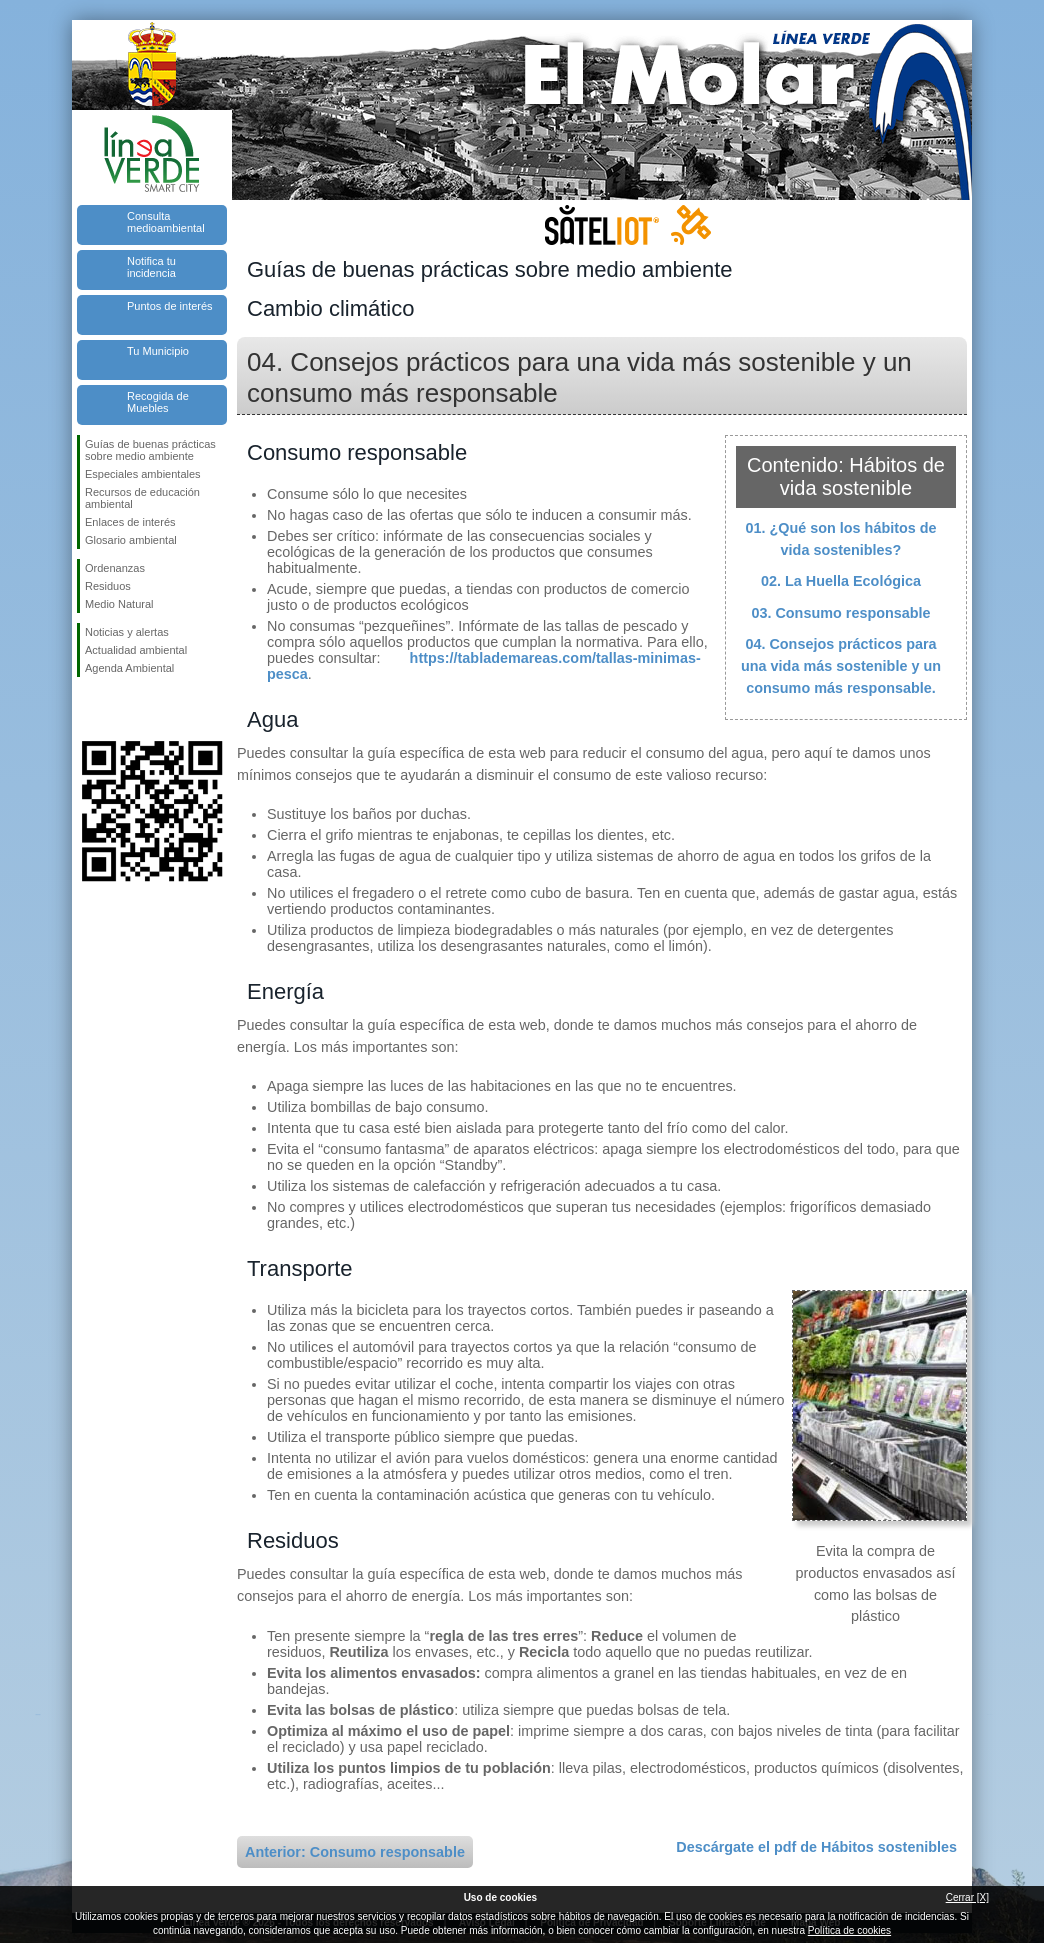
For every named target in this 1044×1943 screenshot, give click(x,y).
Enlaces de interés (130, 522)
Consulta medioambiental (166, 222)
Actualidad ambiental (136, 650)
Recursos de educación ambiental (142, 498)
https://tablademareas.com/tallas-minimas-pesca (484, 666)
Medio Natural (119, 604)
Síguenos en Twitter (122, 709)
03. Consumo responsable (840, 613)
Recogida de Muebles (158, 402)
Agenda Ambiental (129, 668)
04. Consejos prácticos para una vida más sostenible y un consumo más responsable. (841, 665)
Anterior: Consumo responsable (355, 1852)
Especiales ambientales (143, 474)
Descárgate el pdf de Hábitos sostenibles (816, 1847)
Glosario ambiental (131, 540)
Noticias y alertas (127, 632)
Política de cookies (849, 1930)
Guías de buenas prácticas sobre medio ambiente (150, 450)
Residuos (108, 586)
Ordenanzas (115, 568)
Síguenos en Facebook (89, 709)
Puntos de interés (170, 306)
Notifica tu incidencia (151, 267)
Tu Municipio (158, 351)
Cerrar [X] (967, 1897)
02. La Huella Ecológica (841, 581)
